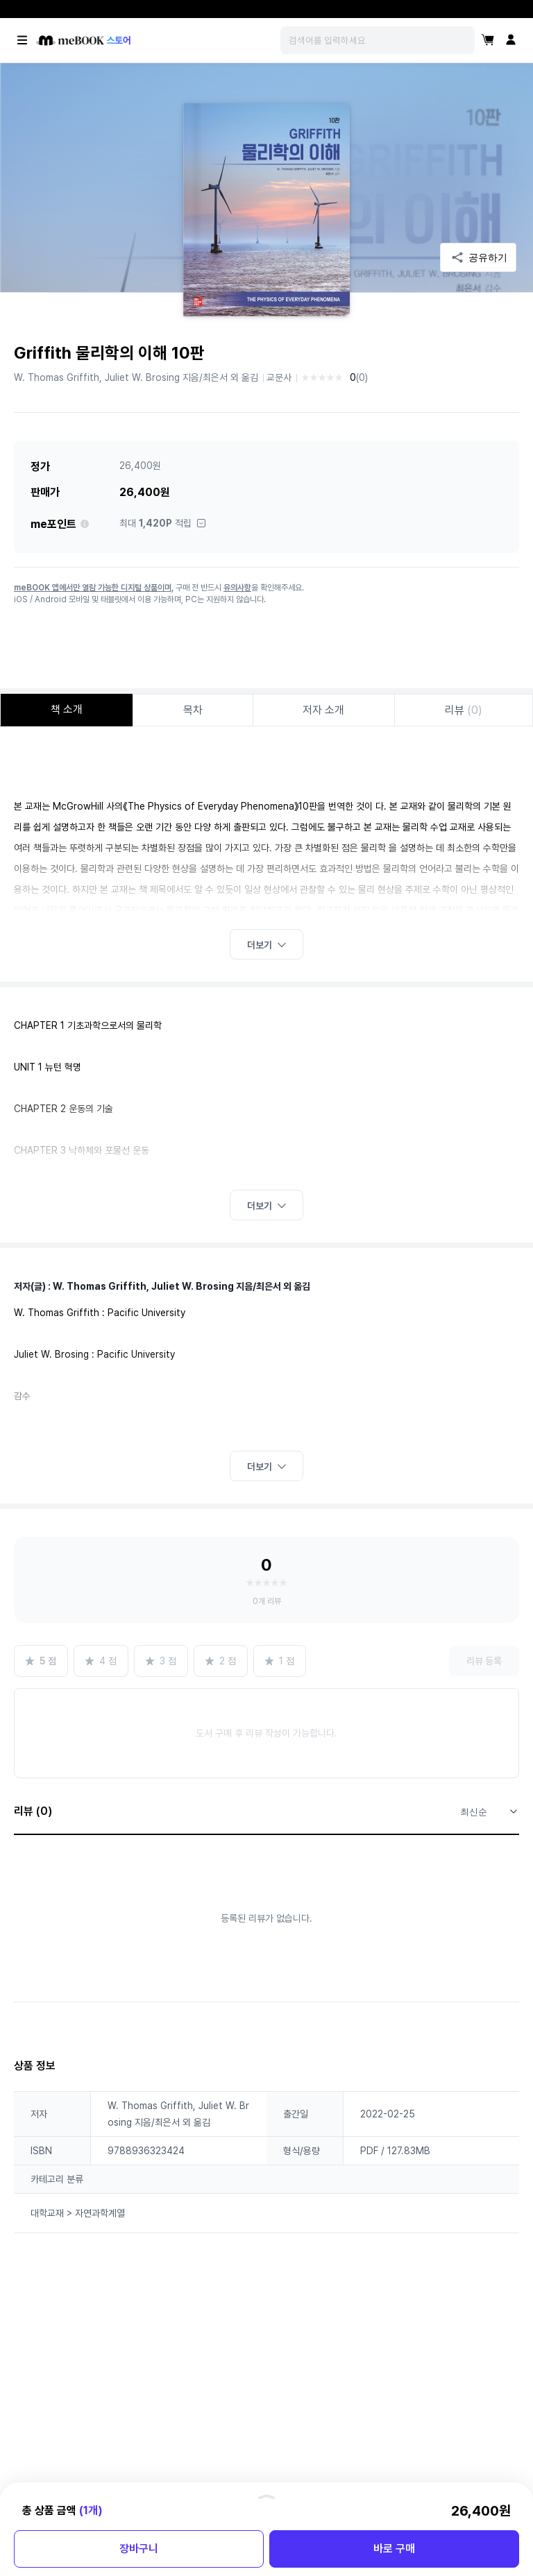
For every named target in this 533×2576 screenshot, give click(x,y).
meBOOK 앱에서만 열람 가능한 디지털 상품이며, (94, 587)
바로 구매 (394, 2548)
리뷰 (463, 710)
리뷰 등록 (484, 1660)
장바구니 (138, 2548)
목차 (193, 710)
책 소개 (67, 709)
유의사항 (237, 587)
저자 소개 (323, 710)
